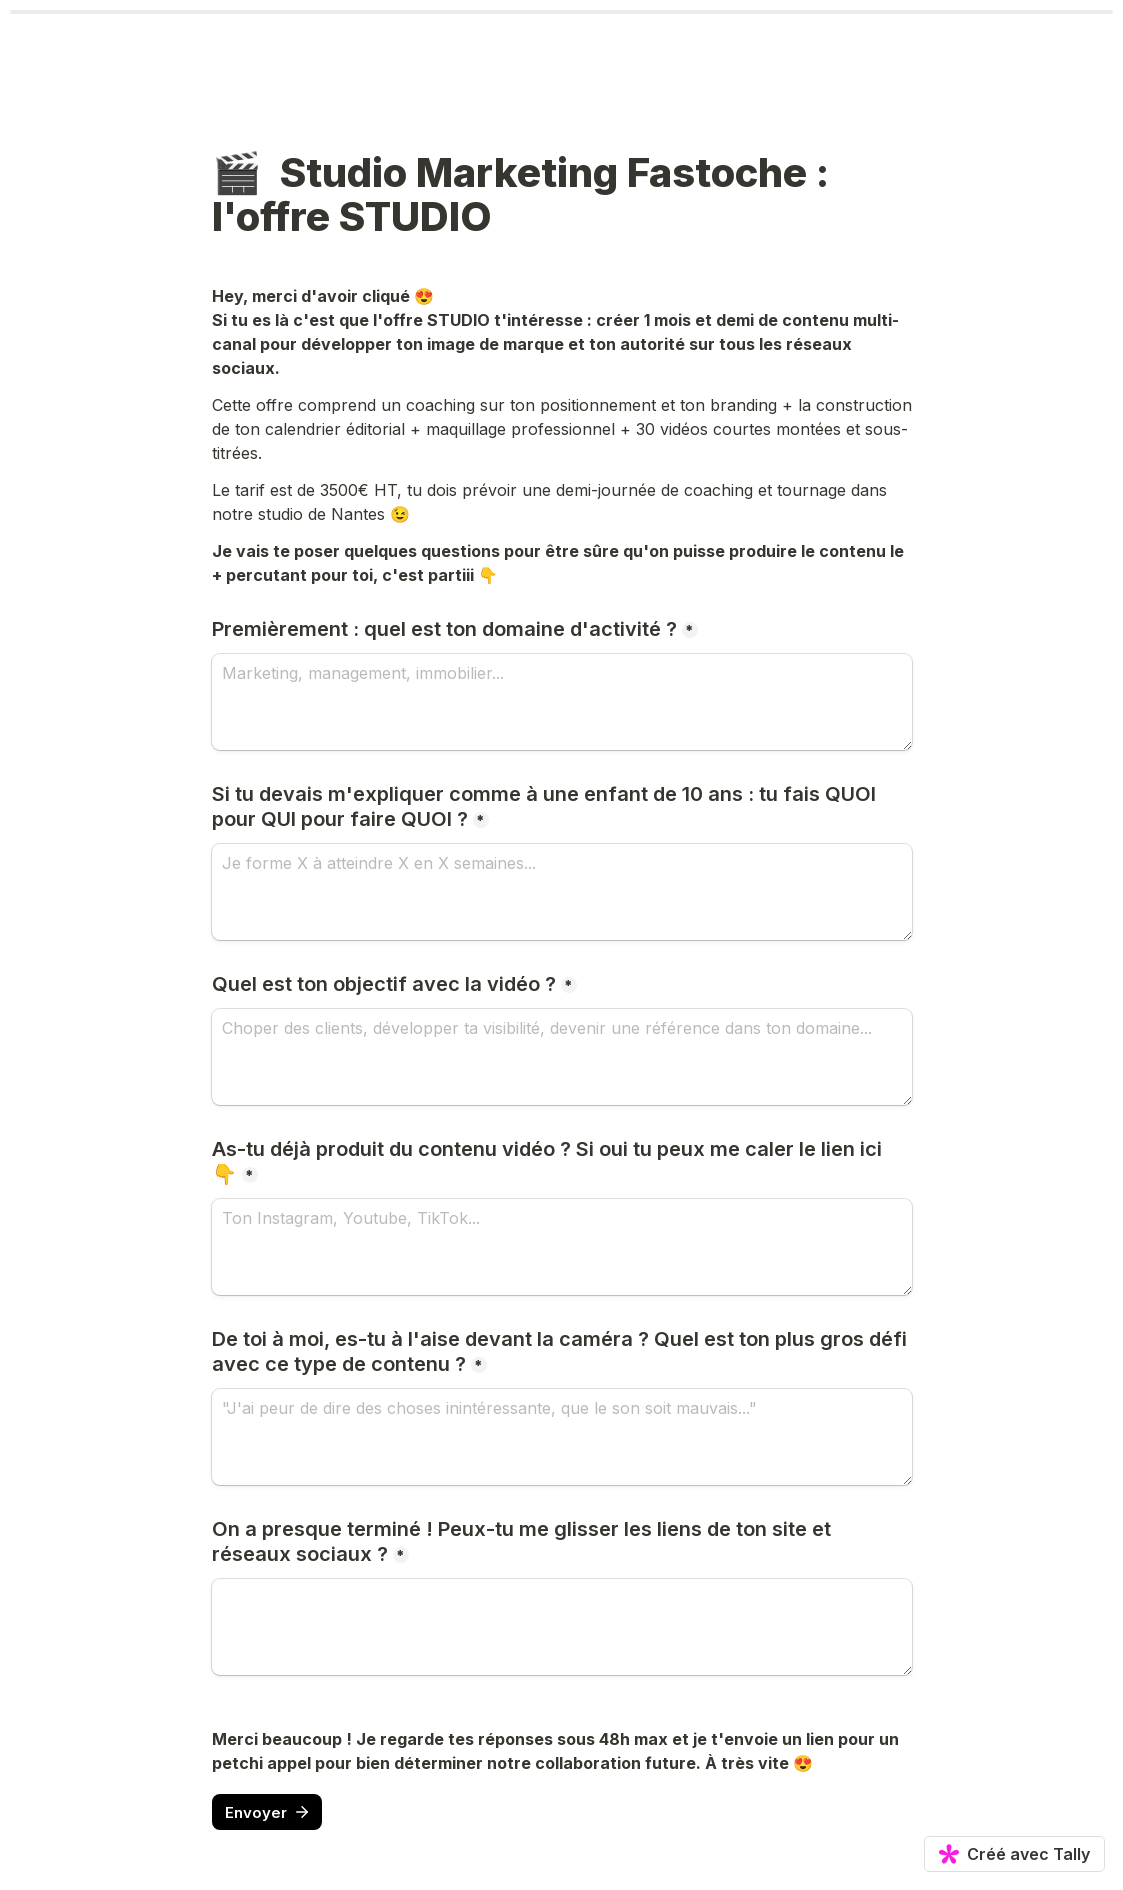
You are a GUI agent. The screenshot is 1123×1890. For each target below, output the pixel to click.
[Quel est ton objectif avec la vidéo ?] (562, 1057)
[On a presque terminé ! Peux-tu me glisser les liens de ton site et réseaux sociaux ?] (562, 1627)
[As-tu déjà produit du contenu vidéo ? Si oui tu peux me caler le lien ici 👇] (562, 1247)
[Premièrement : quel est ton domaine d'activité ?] (562, 702)
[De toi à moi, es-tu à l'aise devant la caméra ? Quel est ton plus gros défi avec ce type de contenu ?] (562, 1437)
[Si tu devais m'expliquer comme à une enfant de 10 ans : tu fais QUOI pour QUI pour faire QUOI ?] (562, 892)
